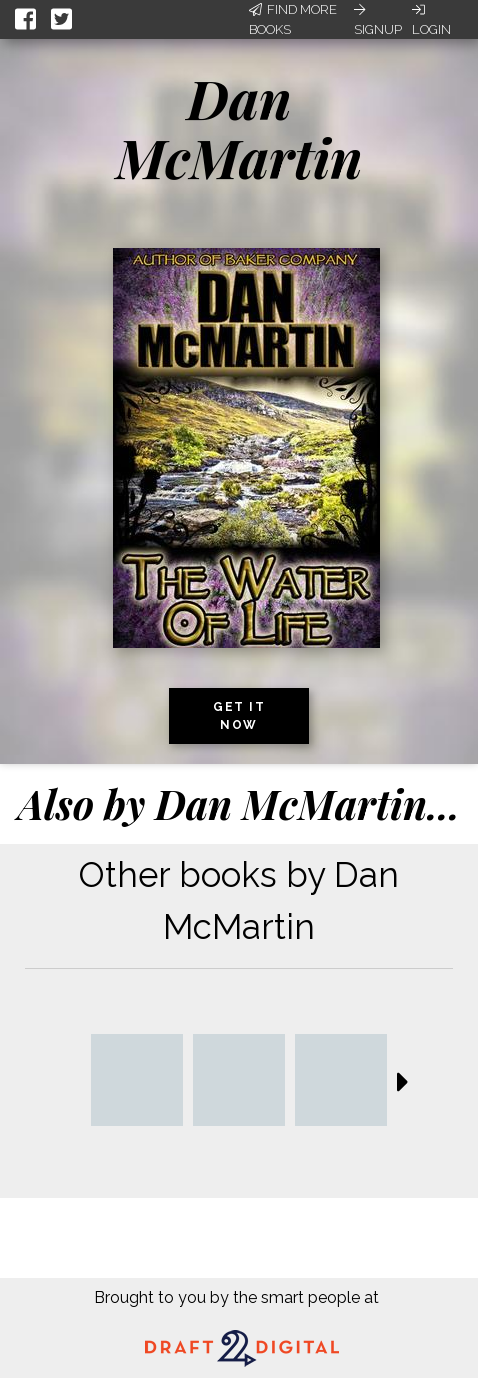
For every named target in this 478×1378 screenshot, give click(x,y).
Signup (378, 20)
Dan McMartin (239, 127)
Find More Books (293, 19)
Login (431, 20)
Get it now (239, 716)
